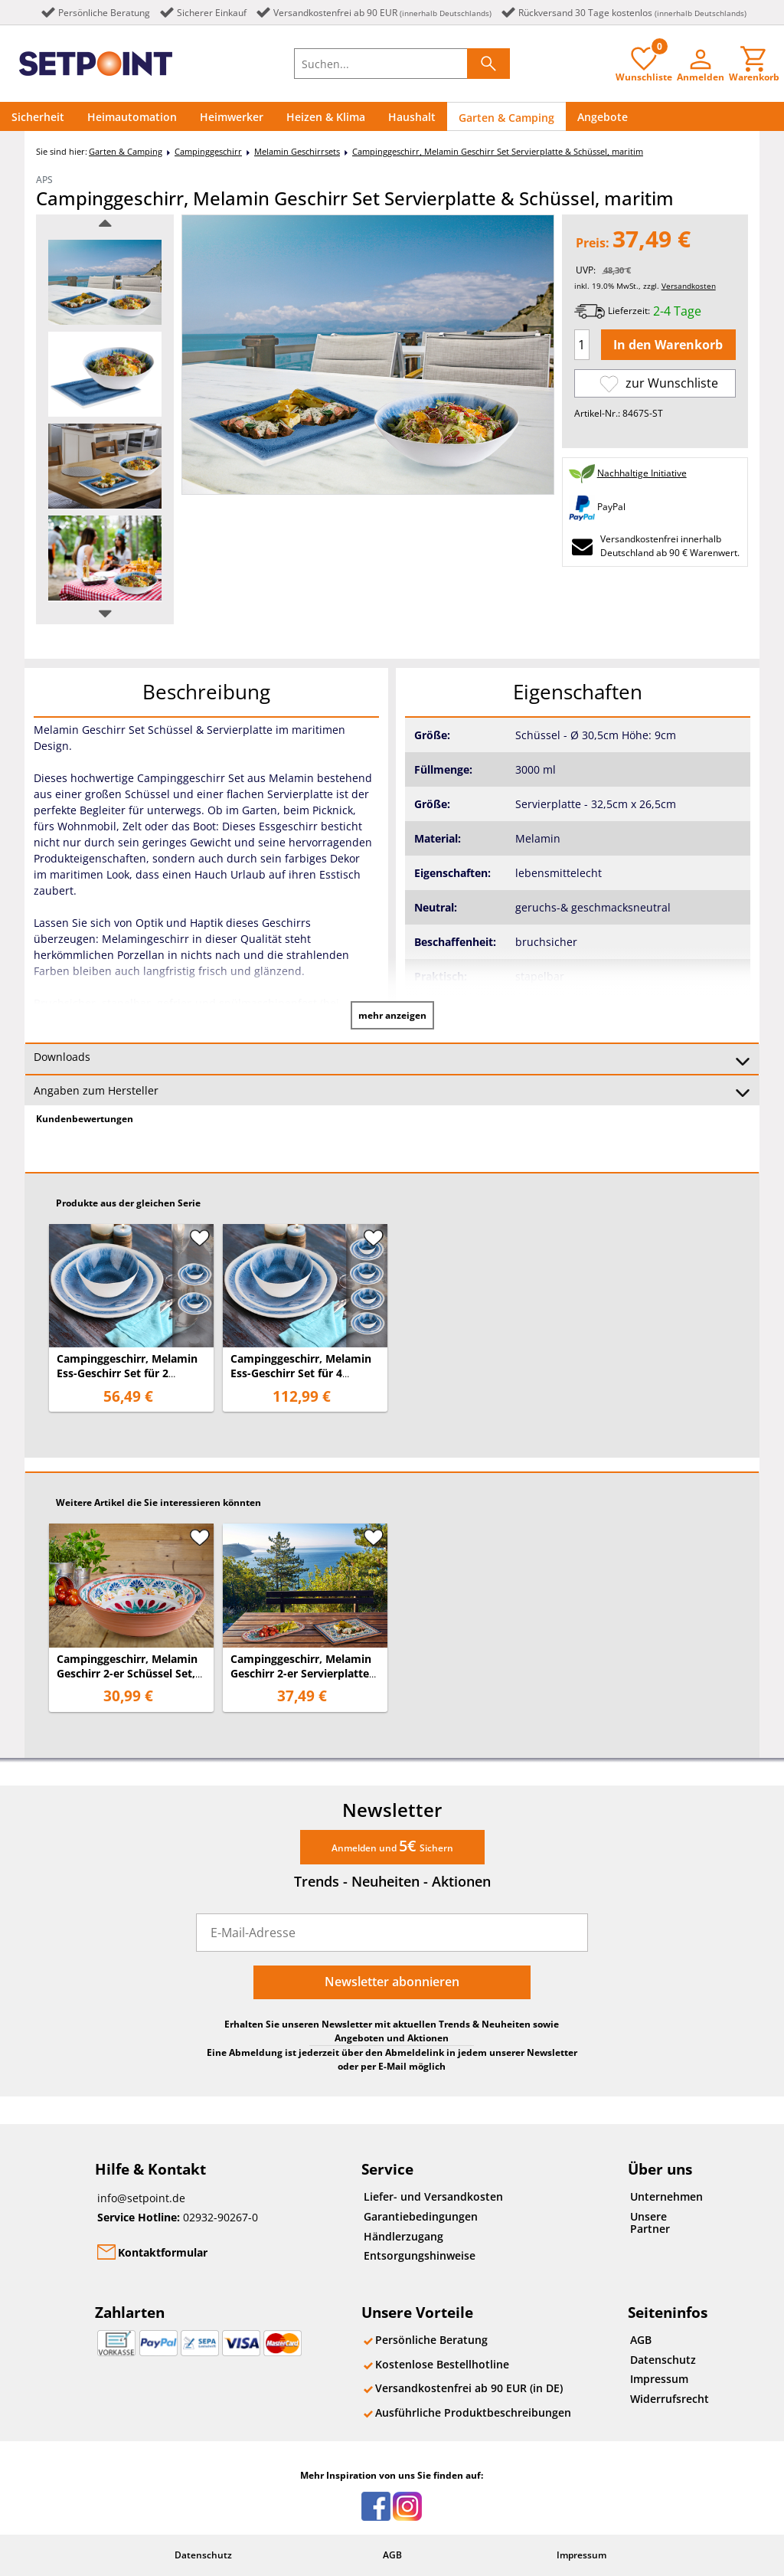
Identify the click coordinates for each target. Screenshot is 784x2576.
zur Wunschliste (658, 383)
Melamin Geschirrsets (297, 151)
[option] (104, 282)
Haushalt (412, 117)
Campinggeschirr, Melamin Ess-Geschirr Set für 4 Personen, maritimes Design (304, 1373)
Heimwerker (231, 117)
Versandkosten (689, 285)
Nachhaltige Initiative (642, 473)
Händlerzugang (403, 2236)
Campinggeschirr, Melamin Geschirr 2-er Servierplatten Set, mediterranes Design (303, 1673)
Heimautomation (132, 117)
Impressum (659, 2378)
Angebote (602, 117)
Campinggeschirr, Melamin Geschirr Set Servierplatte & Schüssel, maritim (497, 151)
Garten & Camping (506, 117)
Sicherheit (37, 117)
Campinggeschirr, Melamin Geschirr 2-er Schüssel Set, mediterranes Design (127, 1673)
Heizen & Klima (325, 117)
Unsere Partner (650, 2222)
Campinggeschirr (208, 151)
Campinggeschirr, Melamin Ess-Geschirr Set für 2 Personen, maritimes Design (131, 1373)
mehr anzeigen (392, 1015)
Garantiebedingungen (421, 2216)
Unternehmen (666, 2196)
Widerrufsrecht (669, 2398)
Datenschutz (663, 2359)
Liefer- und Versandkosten (433, 2196)
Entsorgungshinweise (419, 2255)
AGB (641, 2339)
